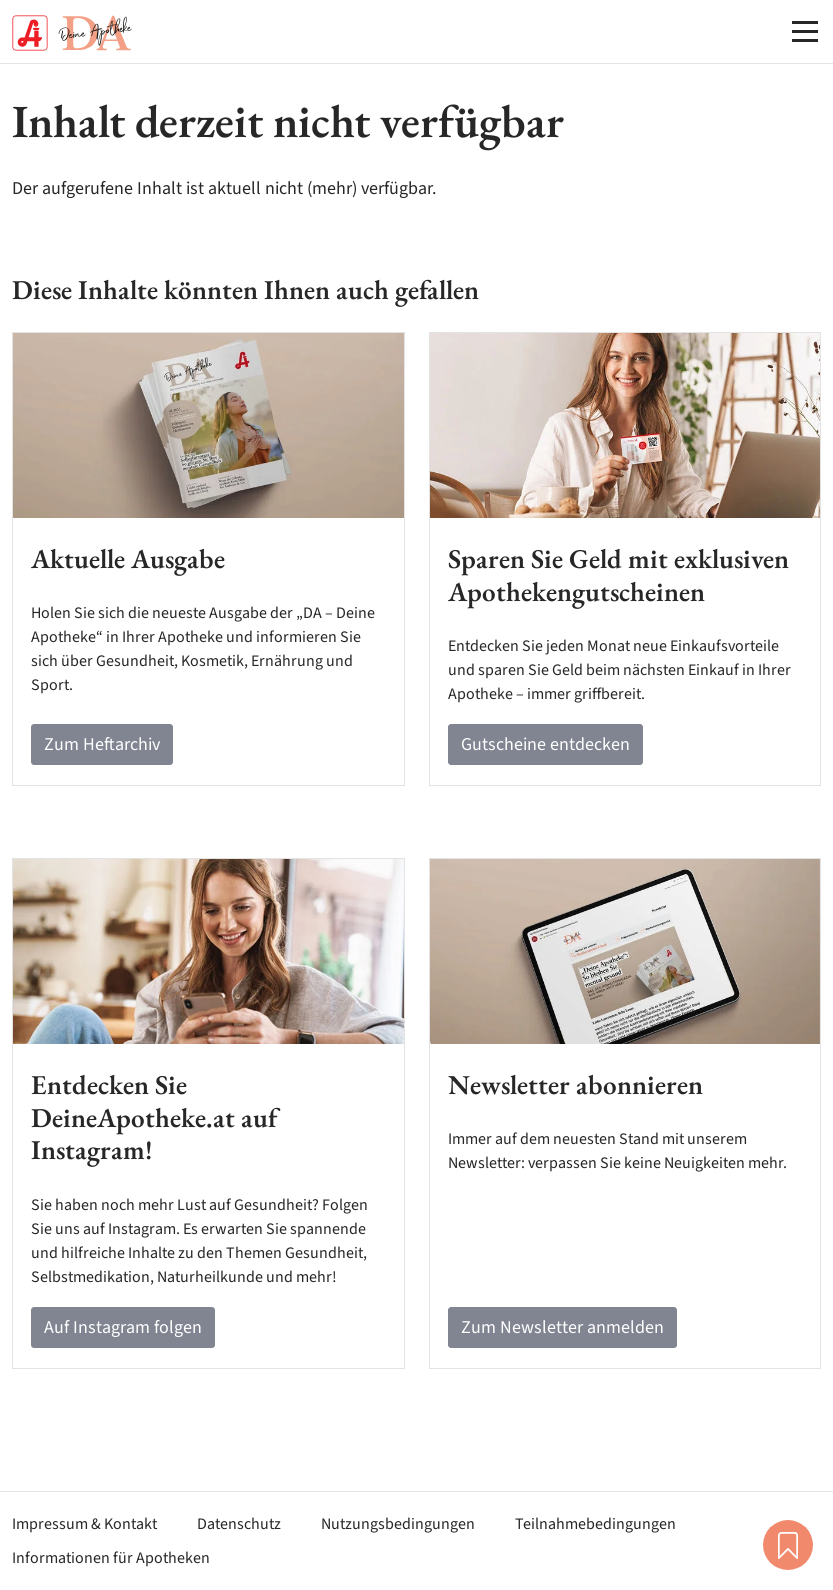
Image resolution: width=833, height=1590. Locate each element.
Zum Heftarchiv (102, 744)
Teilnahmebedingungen (595, 1524)
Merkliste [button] (788, 1545)
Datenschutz (239, 1524)
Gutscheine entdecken (545, 744)
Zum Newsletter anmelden (562, 1327)
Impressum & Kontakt (84, 1524)
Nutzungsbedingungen (398, 1524)
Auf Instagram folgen (123, 1327)
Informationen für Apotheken (111, 1558)
